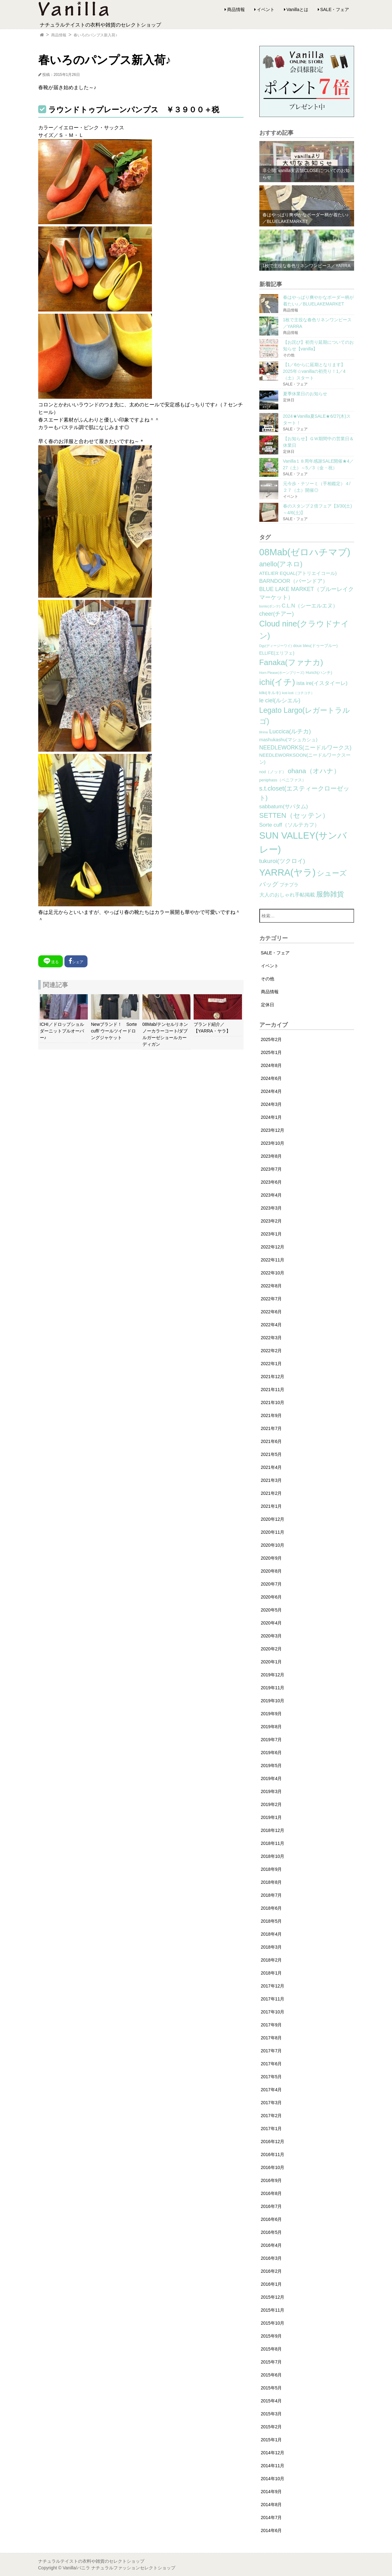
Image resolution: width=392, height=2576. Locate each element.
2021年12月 (273, 1376)
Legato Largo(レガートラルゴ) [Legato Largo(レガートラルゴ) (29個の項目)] (304, 715)
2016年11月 (273, 2154)
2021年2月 (271, 1493)
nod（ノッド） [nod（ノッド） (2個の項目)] (272, 772)
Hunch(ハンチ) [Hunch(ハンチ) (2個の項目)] (319, 672)
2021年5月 (271, 1454)
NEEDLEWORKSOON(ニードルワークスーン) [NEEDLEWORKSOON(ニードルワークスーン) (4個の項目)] (305, 759)
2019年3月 (271, 1791)
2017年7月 (271, 2050)
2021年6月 (271, 1441)
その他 (267, 978)
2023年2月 (271, 1220)
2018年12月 (273, 1830)
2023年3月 (271, 1208)
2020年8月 (271, 1571)
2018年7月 (271, 1895)
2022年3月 (271, 1337)
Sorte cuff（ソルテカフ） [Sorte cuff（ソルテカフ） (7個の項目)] (289, 825)
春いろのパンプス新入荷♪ (95, 35)
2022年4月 (271, 1324)
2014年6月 (271, 2530)
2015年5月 (271, 2387)
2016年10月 (273, 2167)
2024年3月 (271, 1104)
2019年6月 (271, 1752)
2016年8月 (271, 2193)
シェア (76, 961)
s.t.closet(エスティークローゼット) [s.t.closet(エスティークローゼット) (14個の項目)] (304, 793)
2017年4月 (271, 2089)
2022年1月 (271, 1363)
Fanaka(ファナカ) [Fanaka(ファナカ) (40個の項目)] (291, 662)
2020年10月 (273, 1545)
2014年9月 (271, 2491)
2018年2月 (271, 1960)
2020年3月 (271, 1635)
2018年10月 (273, 1856)
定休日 (267, 1004)
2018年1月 (271, 1972)
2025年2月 (271, 1039)
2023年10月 (273, 1143)
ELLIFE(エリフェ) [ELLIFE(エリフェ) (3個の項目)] (276, 653)
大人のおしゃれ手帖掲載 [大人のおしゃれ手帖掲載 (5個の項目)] (287, 894)
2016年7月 (271, 2206)
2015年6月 (271, 2374)
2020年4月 (271, 1622)
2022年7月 (271, 1298)
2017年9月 (271, 2024)
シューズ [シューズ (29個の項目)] (332, 873)
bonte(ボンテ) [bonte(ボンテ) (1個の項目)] (269, 606)
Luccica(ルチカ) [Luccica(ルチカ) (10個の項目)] (290, 731)
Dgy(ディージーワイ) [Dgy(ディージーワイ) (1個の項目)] (275, 646)
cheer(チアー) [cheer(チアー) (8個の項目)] (276, 614)
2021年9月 (271, 1415)
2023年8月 (271, 1156)
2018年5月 (271, 1921)
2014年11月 (273, 2465)
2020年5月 (271, 1609)
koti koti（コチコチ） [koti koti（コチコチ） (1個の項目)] (298, 693)
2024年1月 (271, 1117)
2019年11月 (273, 1687)
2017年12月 (273, 1985)
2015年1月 (271, 2439)
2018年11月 (273, 1843)
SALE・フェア (334, 9)
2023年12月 (273, 1130)
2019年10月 (273, 1700)
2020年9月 (271, 1558)
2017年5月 (271, 2076)
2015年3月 (271, 2413)
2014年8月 (271, 2504)
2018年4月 (271, 1934)
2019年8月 (271, 1726)
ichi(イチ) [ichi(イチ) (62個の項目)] (277, 682)
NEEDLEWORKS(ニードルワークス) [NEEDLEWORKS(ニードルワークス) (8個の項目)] (305, 747)
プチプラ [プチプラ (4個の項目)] (289, 884)
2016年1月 (271, 2284)
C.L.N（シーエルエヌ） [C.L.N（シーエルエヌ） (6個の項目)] (310, 605)
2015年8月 (271, 2348)
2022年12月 (273, 1246)
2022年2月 (271, 1350)
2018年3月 (271, 1947)
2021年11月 (273, 1389)
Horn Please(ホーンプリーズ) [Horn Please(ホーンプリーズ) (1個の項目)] (282, 673)
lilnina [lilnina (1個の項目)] (263, 732)
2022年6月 (271, 1311)
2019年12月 (273, 1674)
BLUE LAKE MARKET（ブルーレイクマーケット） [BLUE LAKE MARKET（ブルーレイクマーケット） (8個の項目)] (306, 593)
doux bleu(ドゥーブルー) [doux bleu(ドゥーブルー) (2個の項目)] (315, 646)
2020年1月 (271, 1661)
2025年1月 (271, 1052)
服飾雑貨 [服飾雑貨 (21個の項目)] (330, 894)
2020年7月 (271, 1584)
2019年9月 (271, 1713)
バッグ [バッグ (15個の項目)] (268, 884)
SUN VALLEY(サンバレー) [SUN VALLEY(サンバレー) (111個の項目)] (303, 842)
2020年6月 (271, 1596)
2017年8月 (271, 2037)
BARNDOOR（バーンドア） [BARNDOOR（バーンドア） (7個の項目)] (293, 581)
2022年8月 (271, 1285)
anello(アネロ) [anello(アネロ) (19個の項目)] (281, 564)
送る (50, 961)
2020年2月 (271, 1648)
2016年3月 (271, 2258)
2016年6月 (271, 2219)
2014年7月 (271, 2517)
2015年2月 (271, 2426)
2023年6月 (271, 1182)
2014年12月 (273, 2452)
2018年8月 (271, 1882)
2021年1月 (271, 1506)
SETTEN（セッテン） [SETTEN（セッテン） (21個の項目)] (294, 815)
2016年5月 (271, 2232)
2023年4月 (271, 1195)
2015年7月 (271, 2361)
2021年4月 (271, 1467)
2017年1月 (271, 2128)
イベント (265, 9)
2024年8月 (271, 1065)
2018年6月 (271, 1908)
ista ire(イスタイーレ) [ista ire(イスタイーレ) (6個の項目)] (322, 683)
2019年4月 (271, 1778)
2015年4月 (271, 2400)
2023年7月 (271, 1169)
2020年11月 (273, 1532)
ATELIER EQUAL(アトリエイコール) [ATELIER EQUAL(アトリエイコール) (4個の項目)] (298, 573)
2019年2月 (271, 1804)
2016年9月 (271, 2180)
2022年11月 (273, 1259)
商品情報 (236, 9)
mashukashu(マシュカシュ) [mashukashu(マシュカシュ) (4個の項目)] (288, 739)
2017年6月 (271, 2063)
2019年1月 (271, 1817)
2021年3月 (271, 1480)
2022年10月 (273, 1272)
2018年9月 (271, 1869)
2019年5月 (271, 1765)
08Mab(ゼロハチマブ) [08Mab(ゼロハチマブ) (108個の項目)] (304, 552)
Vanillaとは (297, 9)
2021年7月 (271, 1428)
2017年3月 (271, 2102)
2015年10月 (273, 2323)
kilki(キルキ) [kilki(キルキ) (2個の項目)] (270, 693)
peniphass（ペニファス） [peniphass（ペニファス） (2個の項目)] (282, 780)
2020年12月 (273, 1519)
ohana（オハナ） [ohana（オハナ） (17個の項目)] (314, 770)
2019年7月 (271, 1739)
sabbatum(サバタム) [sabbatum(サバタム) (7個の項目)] (283, 807)
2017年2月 (271, 2115)
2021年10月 (273, 1402)
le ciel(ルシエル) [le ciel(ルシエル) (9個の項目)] (279, 700)
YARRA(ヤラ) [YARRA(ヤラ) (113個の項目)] (287, 872)
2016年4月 (271, 2245)
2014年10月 (273, 2478)
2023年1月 (271, 1233)
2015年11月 (273, 2310)
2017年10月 (273, 2011)
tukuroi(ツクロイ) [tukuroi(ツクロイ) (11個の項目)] (282, 861)
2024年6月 (271, 1078)
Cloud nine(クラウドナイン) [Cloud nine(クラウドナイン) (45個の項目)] (304, 629)
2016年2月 (271, 2271)
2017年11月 (273, 1998)
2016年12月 (273, 2141)
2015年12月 (273, 2297)
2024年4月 (271, 1091)
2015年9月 (271, 2336)
